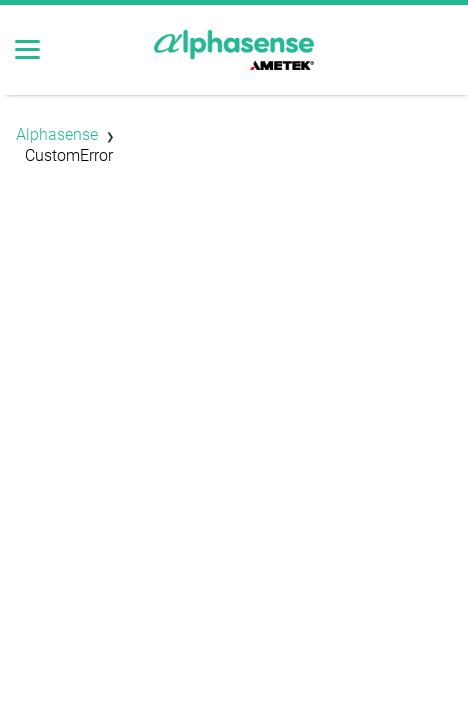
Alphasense (57, 134)
